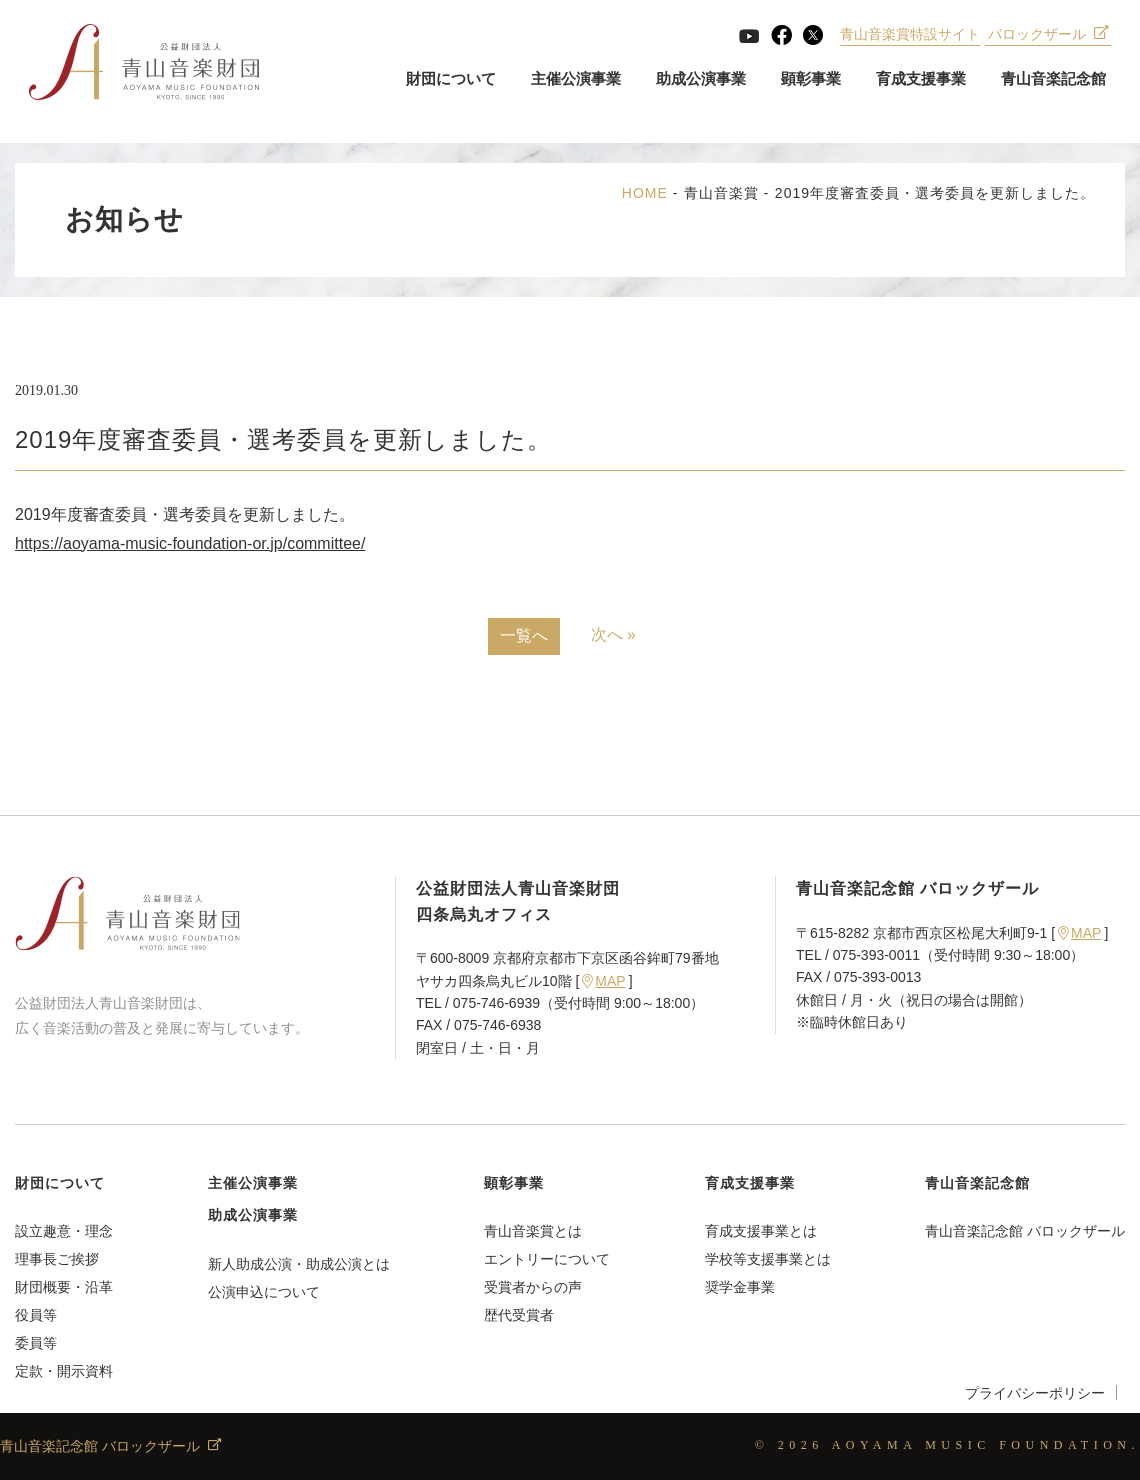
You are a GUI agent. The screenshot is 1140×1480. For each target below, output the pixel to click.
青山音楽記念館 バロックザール (1025, 1231)
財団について (450, 79)
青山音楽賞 (721, 193)
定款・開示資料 (64, 1371)
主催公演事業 (575, 79)
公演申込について (264, 1292)
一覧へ (524, 635)
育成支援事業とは (761, 1231)
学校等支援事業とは (768, 1259)
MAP (603, 981)
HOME (645, 193)
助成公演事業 (700, 79)
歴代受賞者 (519, 1315)
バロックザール (1047, 35)
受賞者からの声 (533, 1287)
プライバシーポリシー (1035, 1393)
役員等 (36, 1315)
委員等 (36, 1343)
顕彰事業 (810, 79)
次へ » (613, 634)
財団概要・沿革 (64, 1287)
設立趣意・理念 (64, 1231)
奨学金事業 (740, 1287)
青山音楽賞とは (533, 1231)
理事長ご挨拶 (57, 1259)
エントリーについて (547, 1259)
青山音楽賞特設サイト (910, 35)
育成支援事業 (920, 79)
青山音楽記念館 (1052, 79)
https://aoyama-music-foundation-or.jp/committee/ (190, 543)
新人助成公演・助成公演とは (299, 1264)
